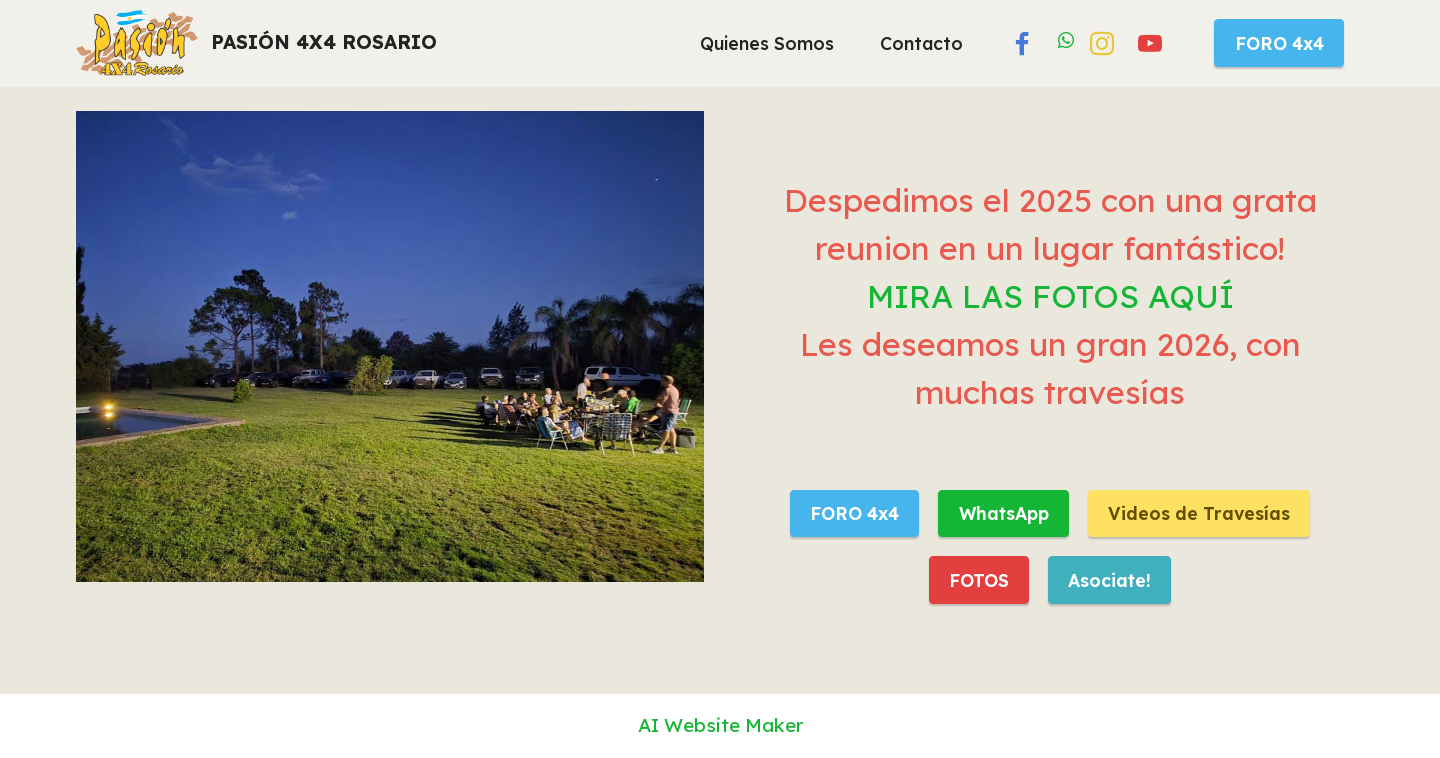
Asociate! (1109, 580)
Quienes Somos (767, 43)
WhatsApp (1004, 513)
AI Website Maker (720, 725)
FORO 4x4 (1279, 43)
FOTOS (979, 580)
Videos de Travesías (1199, 513)
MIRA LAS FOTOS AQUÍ (1050, 296)
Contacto (921, 43)
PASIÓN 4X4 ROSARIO (324, 42)
